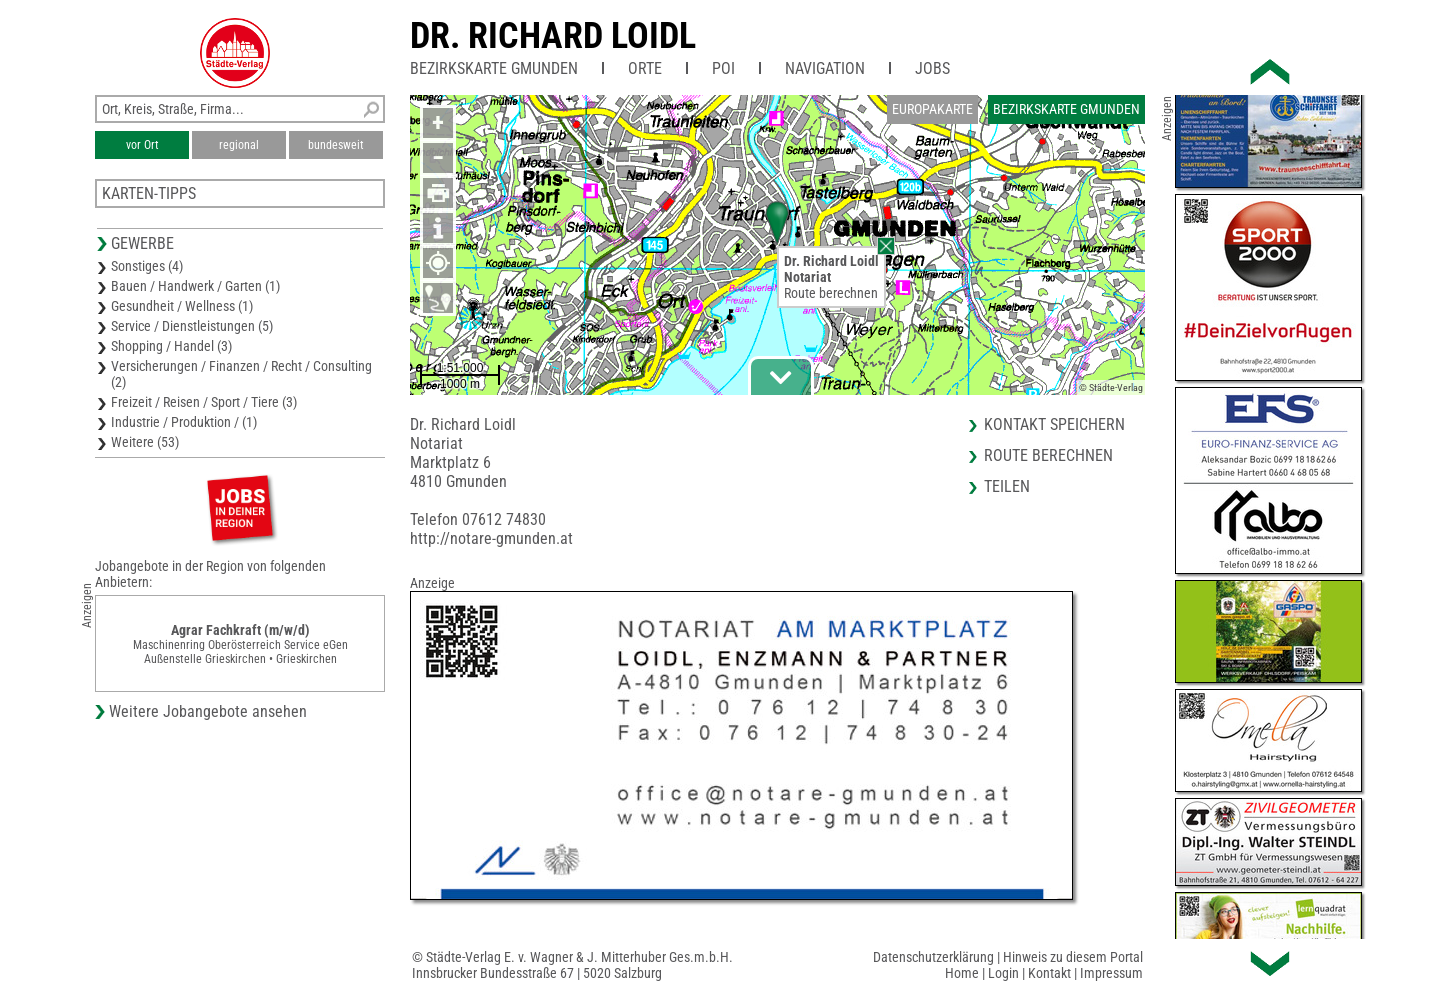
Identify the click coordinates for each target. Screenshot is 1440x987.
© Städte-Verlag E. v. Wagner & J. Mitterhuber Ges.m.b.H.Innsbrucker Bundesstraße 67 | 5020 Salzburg (572, 965)
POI (723, 68)
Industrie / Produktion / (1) (184, 422)
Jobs (932, 68)
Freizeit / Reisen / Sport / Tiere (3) (204, 402)
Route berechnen (831, 293)
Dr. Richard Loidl (553, 36)
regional (239, 145)
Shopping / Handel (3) (171, 346)
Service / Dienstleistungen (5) (192, 326)
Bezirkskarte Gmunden (494, 68)
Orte (645, 68)
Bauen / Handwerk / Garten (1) (195, 286)
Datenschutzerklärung (933, 957)
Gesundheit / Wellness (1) (182, 306)
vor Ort (142, 145)
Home (962, 973)
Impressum (1111, 973)
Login (1003, 973)
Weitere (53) (145, 442)
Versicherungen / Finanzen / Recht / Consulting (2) (241, 374)
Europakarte (932, 109)
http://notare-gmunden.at (491, 538)
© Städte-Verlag (1111, 387)
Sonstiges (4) (147, 266)
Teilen (1007, 486)
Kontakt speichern (1054, 424)
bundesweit (336, 145)
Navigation (825, 68)
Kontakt (1049, 973)
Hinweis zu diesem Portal (1073, 957)
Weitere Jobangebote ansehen (208, 711)
